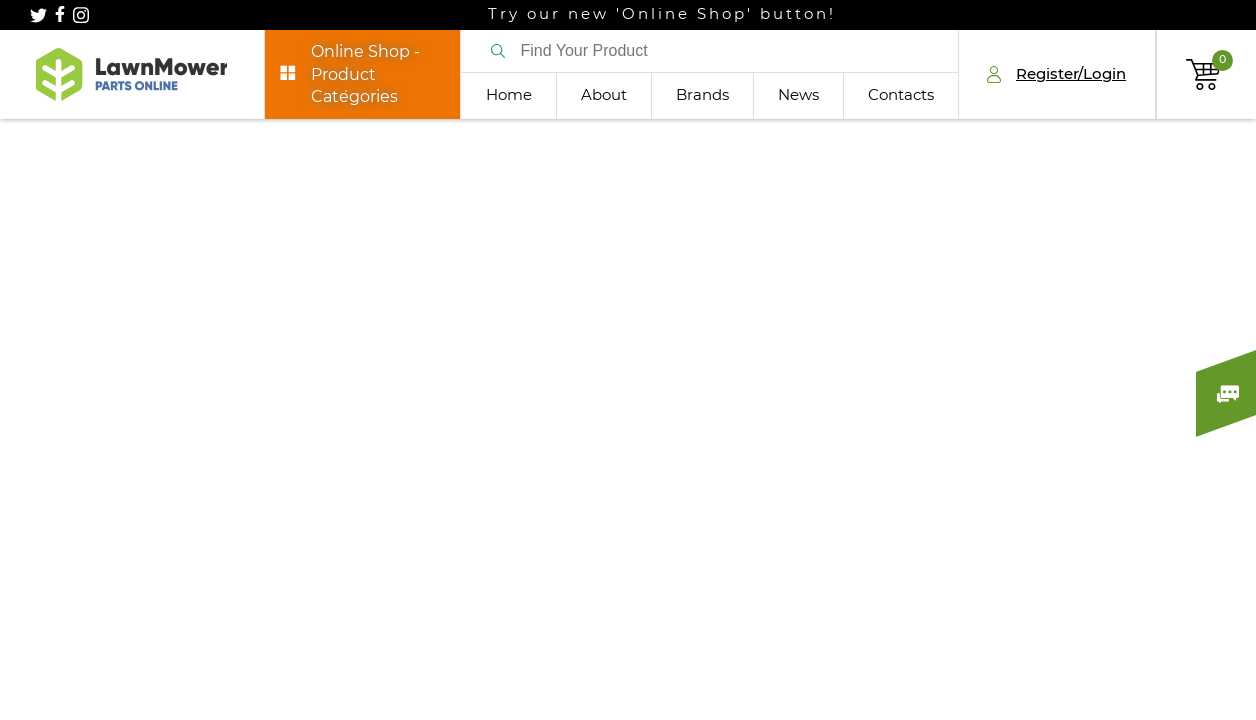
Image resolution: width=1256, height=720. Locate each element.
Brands (702, 95)
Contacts (901, 95)
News (798, 95)
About (604, 95)
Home (509, 95)
